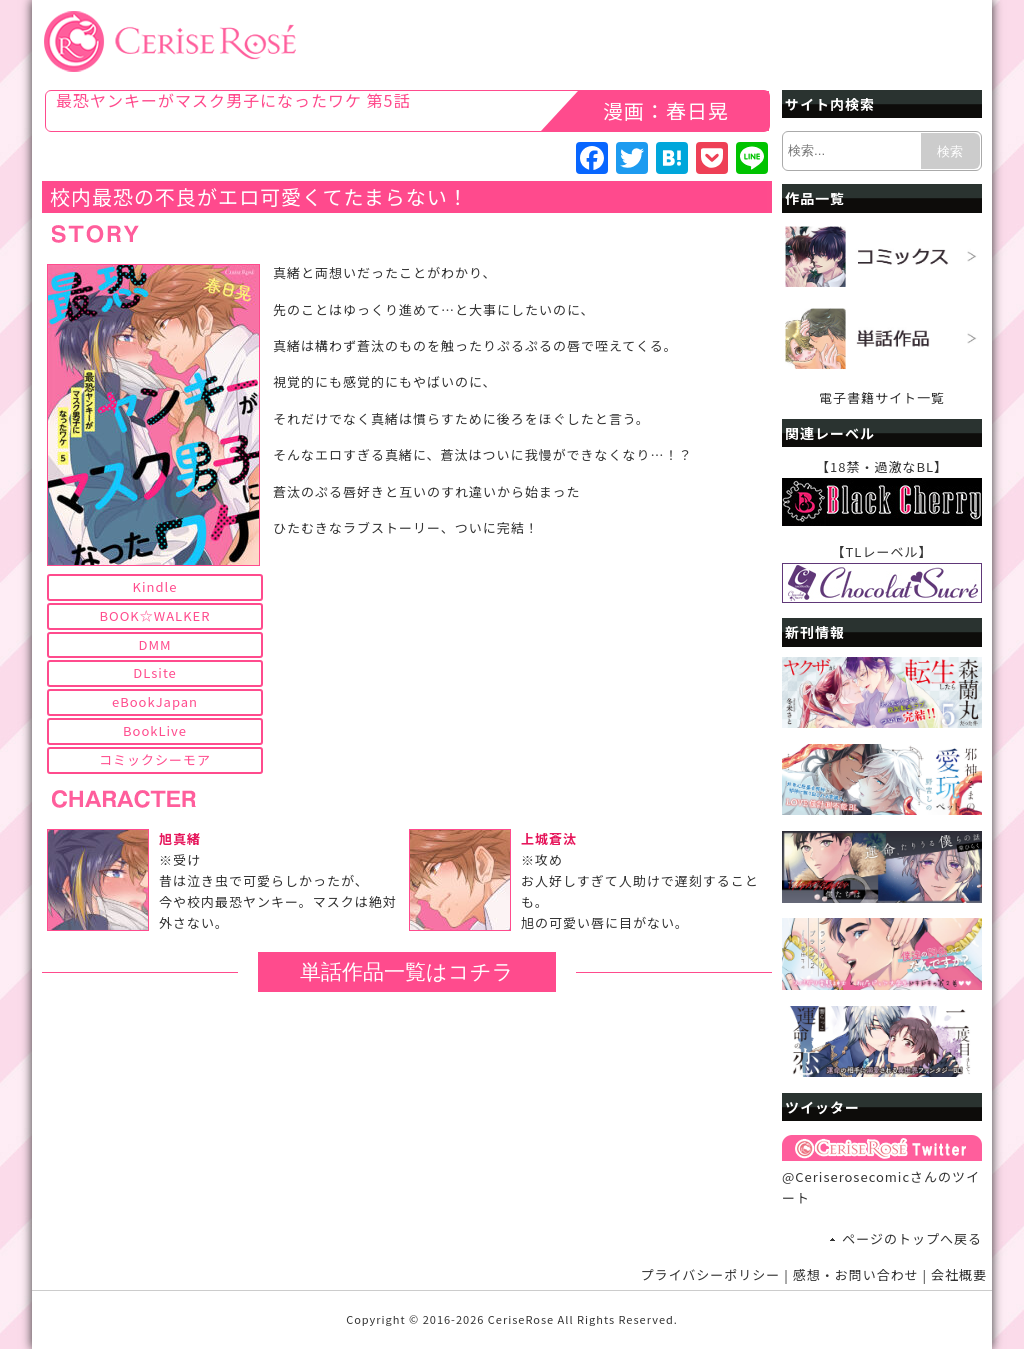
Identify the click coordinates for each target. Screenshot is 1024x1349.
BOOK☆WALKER (155, 615)
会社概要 (959, 1274)
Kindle (155, 586)
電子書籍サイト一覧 (882, 397)
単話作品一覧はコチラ (407, 971)
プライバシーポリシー (711, 1274)
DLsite (155, 672)
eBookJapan (155, 701)
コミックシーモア (155, 759)
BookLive (155, 730)
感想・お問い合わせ (856, 1274)
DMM (154, 644)
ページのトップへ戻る (912, 1238)
